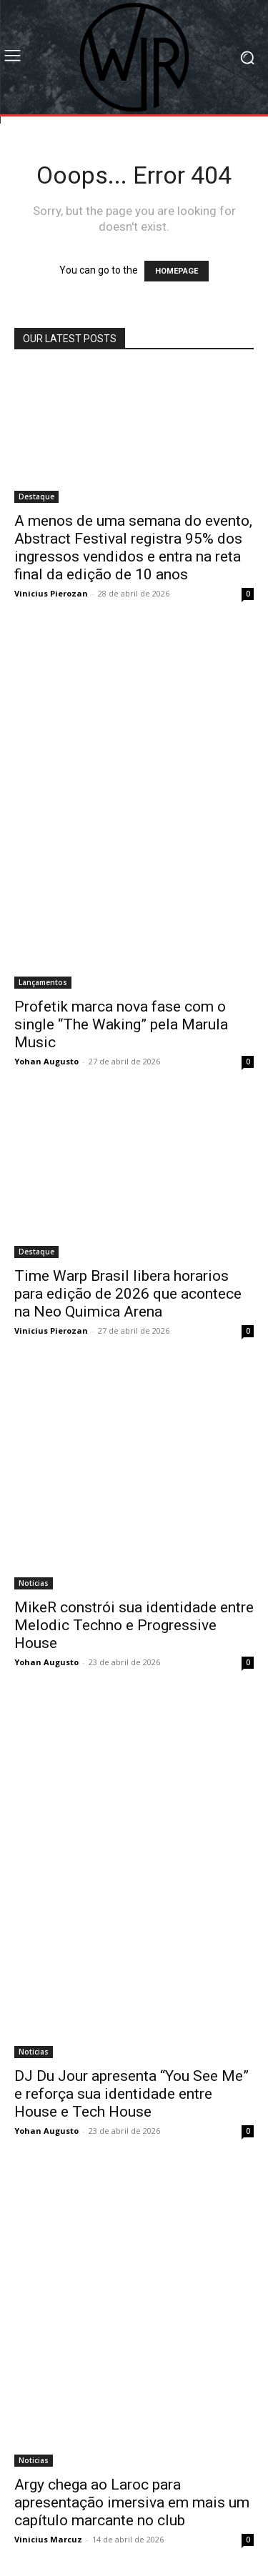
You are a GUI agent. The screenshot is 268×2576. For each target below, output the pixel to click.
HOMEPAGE (176, 271)
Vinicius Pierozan (51, 593)
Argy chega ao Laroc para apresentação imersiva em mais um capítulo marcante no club (131, 2502)
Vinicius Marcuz (48, 2539)
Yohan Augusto (46, 1061)
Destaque (36, 496)
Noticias (34, 1583)
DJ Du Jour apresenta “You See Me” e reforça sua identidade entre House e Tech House (131, 2093)
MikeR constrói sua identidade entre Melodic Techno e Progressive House (134, 1625)
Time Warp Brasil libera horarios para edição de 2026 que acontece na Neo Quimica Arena (128, 1293)
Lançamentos (43, 982)
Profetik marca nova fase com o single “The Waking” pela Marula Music (121, 1024)
